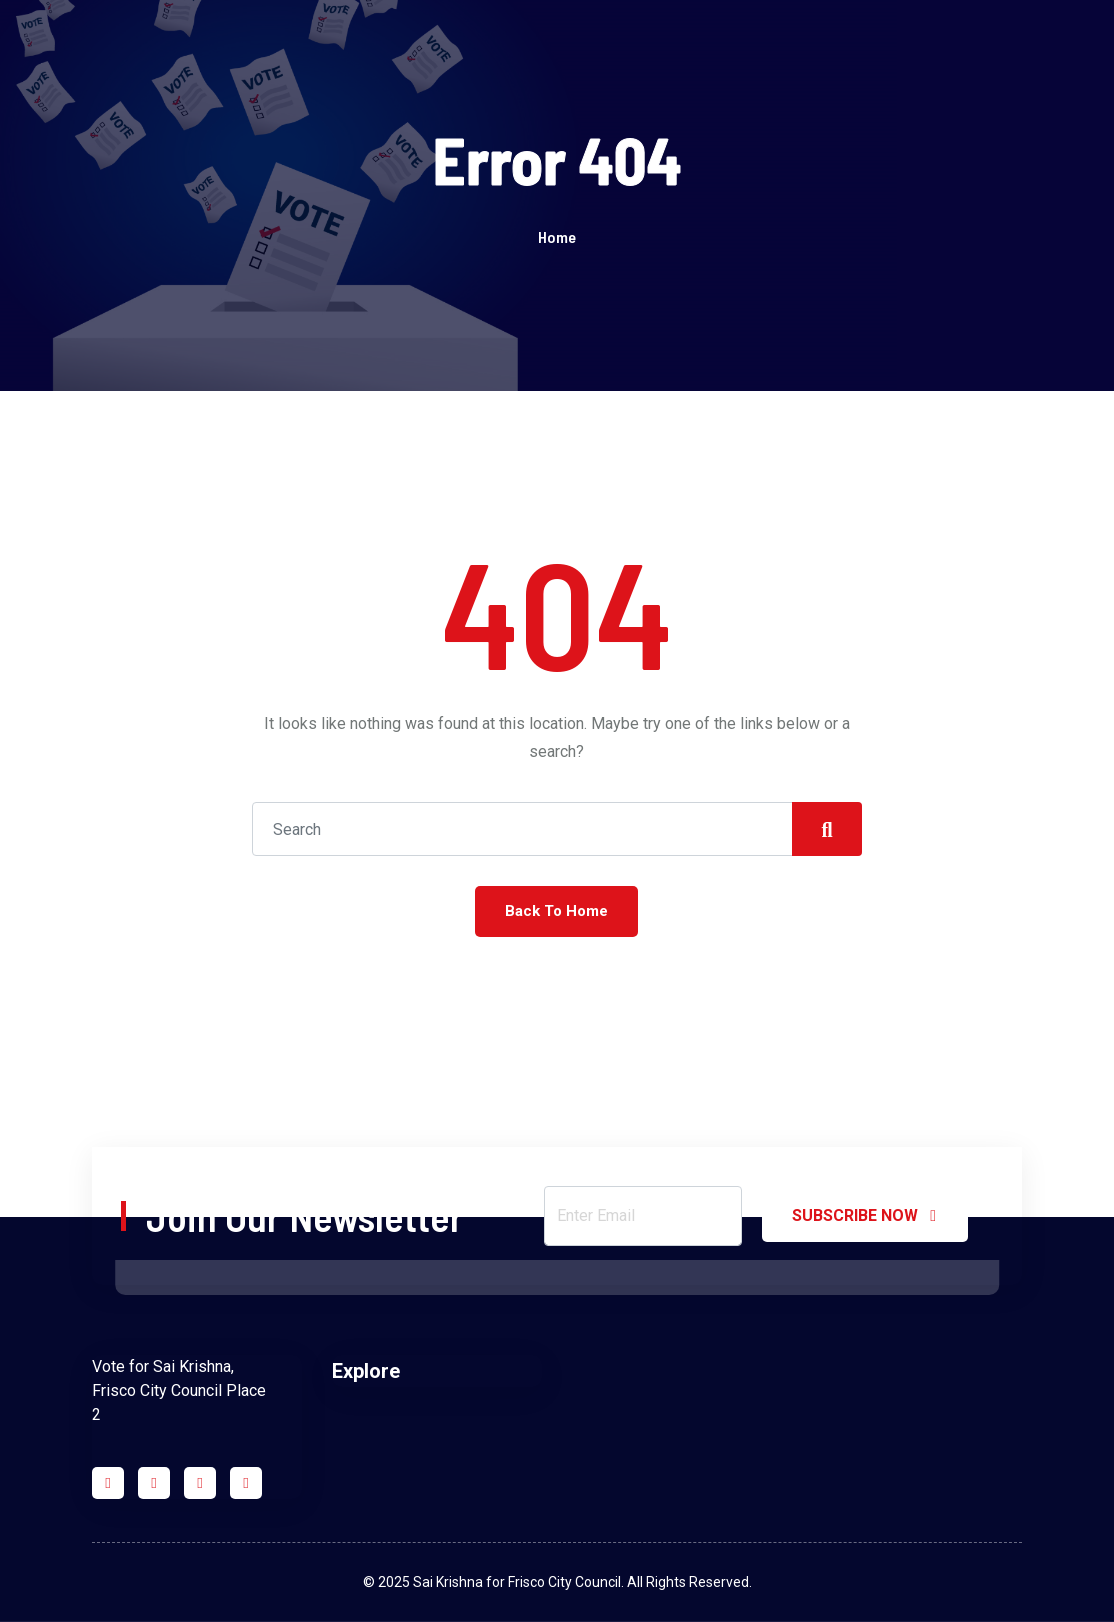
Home (557, 236)
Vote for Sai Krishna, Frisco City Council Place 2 (179, 1390)
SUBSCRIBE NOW (865, 1216)
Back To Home (556, 911)
